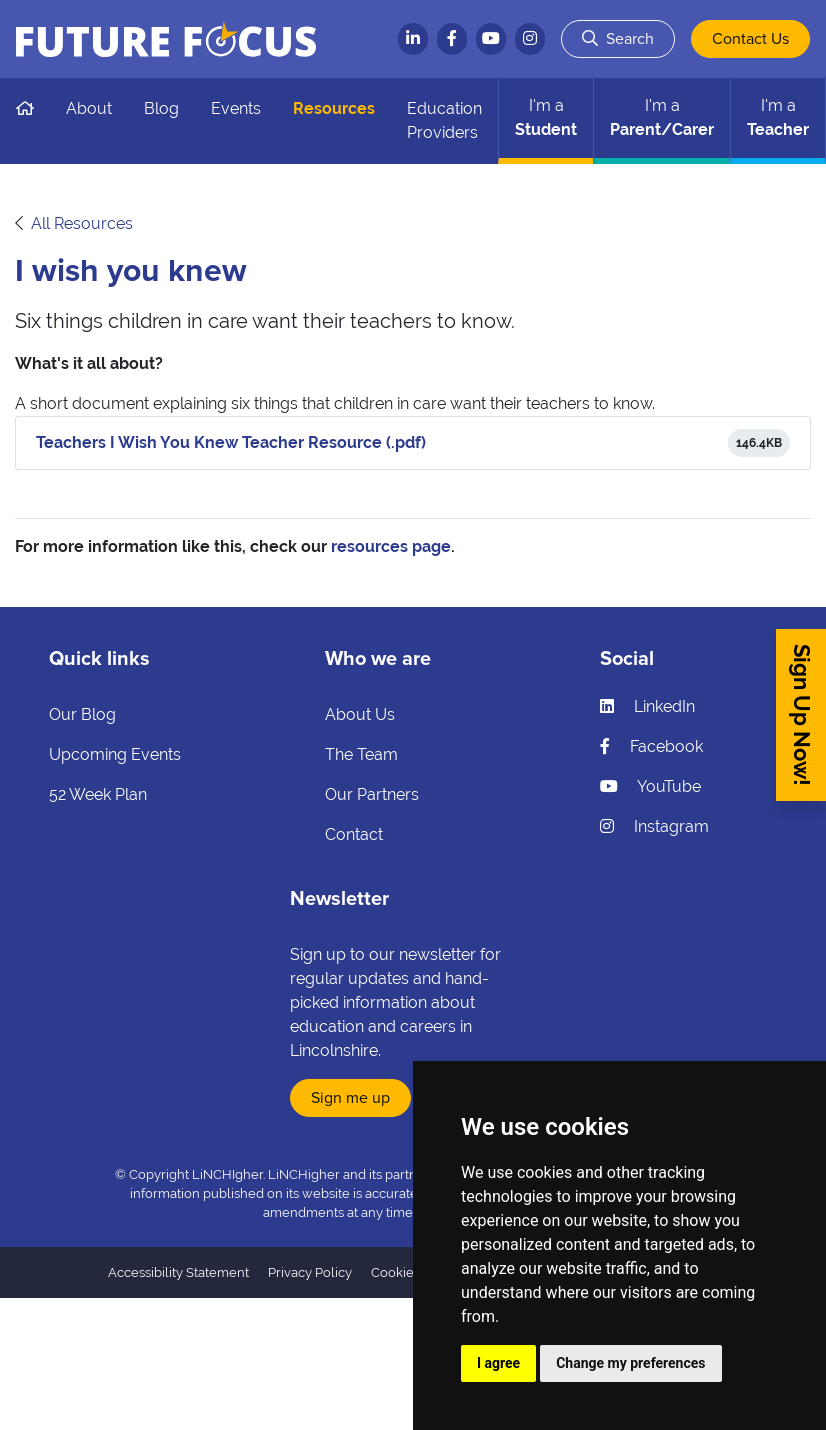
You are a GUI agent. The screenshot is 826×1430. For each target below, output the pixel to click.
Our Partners (372, 794)
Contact (354, 834)
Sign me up (350, 1098)
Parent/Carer (662, 117)
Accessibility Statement (178, 1272)
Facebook (651, 746)
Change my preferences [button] (630, 1363)
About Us (360, 714)
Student (546, 117)
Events (236, 108)
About (89, 108)
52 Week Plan (98, 794)
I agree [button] (498, 1363)
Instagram (654, 826)
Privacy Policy (310, 1272)
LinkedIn (647, 706)
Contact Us (750, 39)
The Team (361, 754)
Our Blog (82, 714)
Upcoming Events (115, 754)
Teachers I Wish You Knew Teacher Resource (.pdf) (231, 442)
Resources (334, 108)
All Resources (82, 223)
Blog (161, 108)
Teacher (778, 117)
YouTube (650, 786)
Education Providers (444, 120)
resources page (391, 546)
